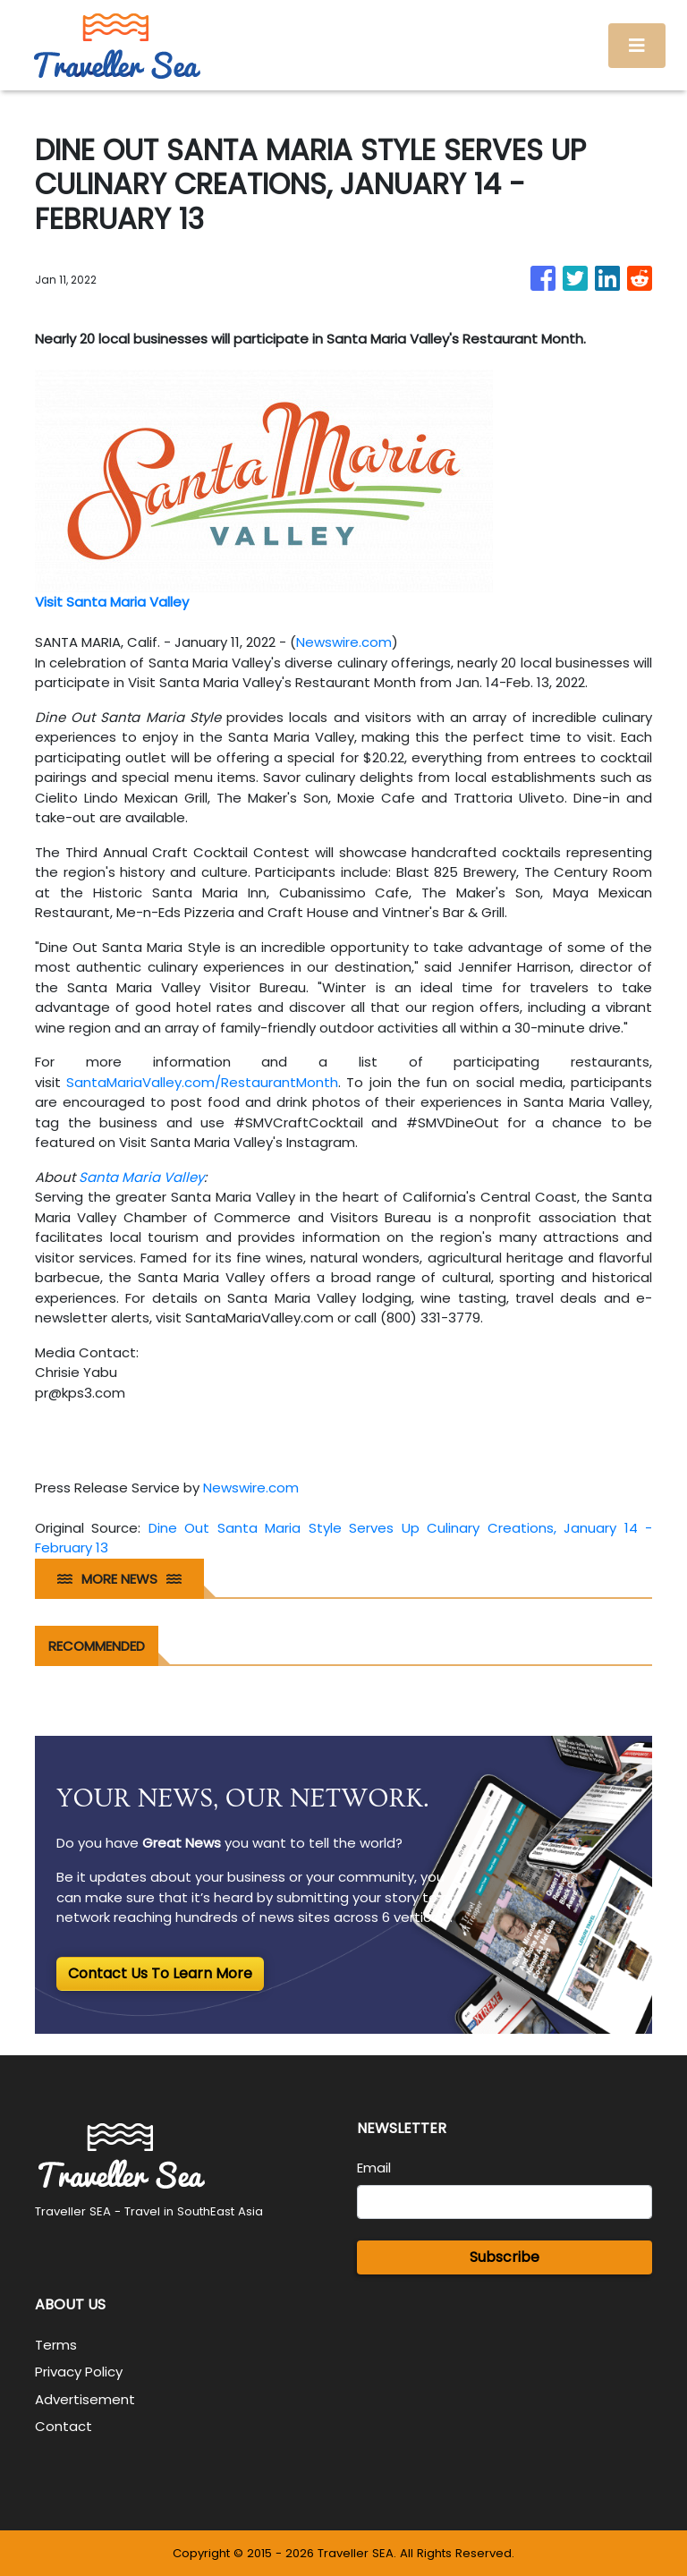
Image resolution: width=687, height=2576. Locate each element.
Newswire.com (344, 642)
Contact (63, 2426)
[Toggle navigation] (637, 45)
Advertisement (85, 2399)
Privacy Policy (79, 2371)
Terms (56, 2344)
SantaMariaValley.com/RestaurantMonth (202, 1082)
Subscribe (504, 2257)
